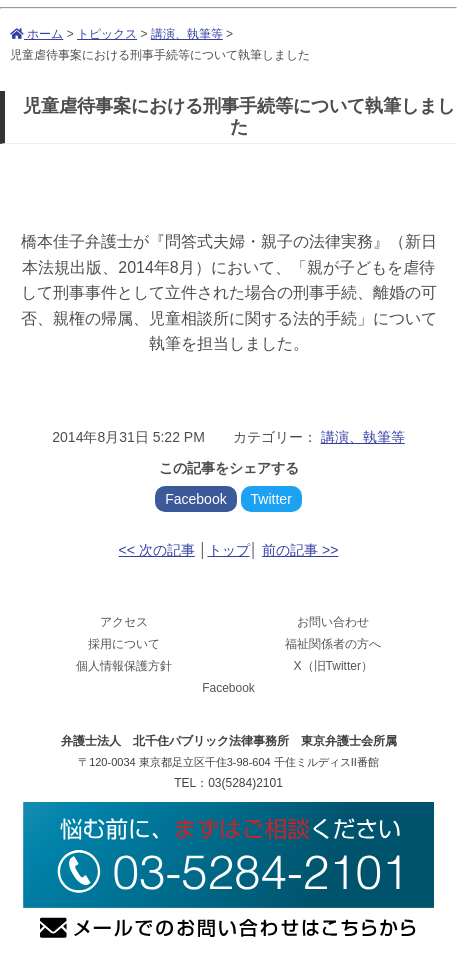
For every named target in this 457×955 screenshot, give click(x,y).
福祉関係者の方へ (333, 644)
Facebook (195, 499)
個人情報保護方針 (124, 666)
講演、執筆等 (187, 34)
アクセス (124, 622)
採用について (124, 644)
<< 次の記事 (157, 550)
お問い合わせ (333, 622)
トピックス (107, 34)
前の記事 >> (300, 550)
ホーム (36, 34)
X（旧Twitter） (333, 666)
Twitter (271, 499)
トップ (229, 550)
